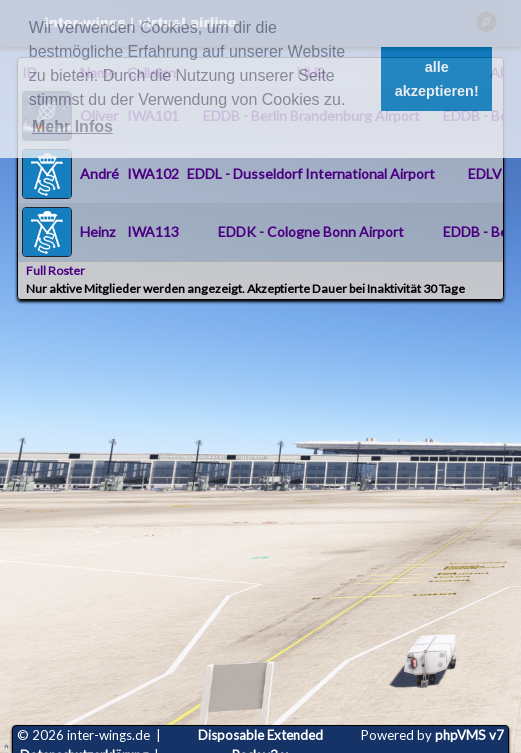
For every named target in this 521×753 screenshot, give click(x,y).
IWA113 (153, 231)
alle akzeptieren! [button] (437, 79)
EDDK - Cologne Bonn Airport (311, 231)
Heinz (97, 231)
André (99, 173)
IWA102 (153, 173)
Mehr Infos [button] (72, 126)
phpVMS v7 (469, 735)
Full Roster (55, 270)
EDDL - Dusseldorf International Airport (311, 173)
